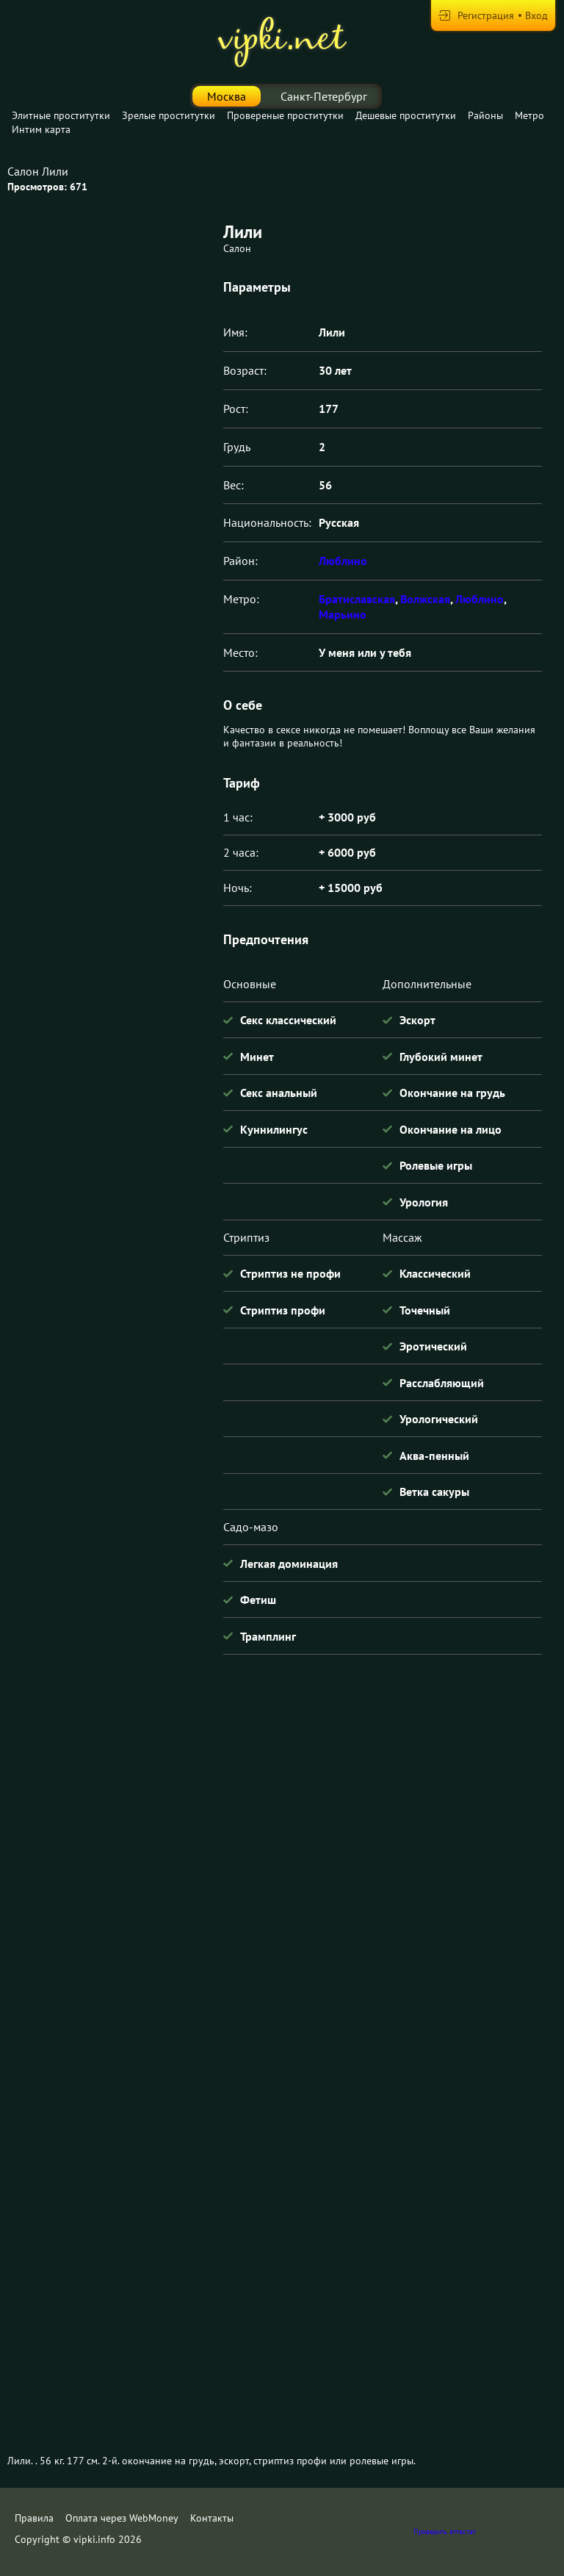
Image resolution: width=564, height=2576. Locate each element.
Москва (226, 96)
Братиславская (357, 598)
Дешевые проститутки (405, 115)
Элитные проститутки (61, 115)
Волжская (425, 598)
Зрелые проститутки (168, 115)
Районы (485, 115)
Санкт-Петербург (324, 96)
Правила (34, 2518)
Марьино (342, 614)
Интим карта (41, 129)
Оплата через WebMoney (121, 2518)
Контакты (212, 2518)
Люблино (343, 560)
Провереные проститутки (285, 115)
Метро (529, 115)
